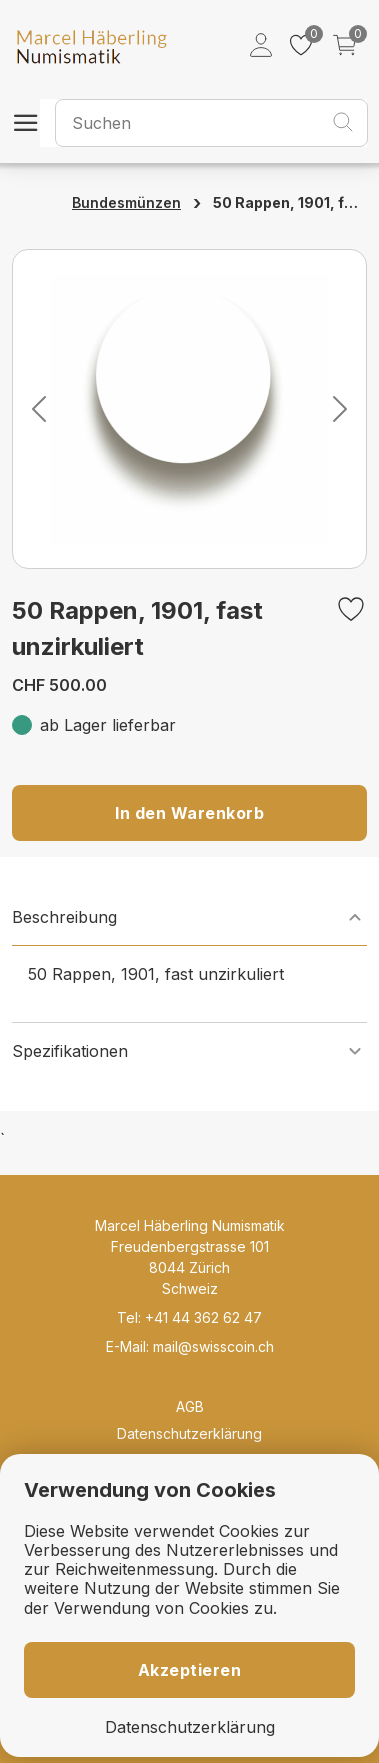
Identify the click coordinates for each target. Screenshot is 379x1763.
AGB (190, 1406)
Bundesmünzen (126, 202)
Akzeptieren (190, 1670)
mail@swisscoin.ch (213, 1346)
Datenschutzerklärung (189, 1433)
